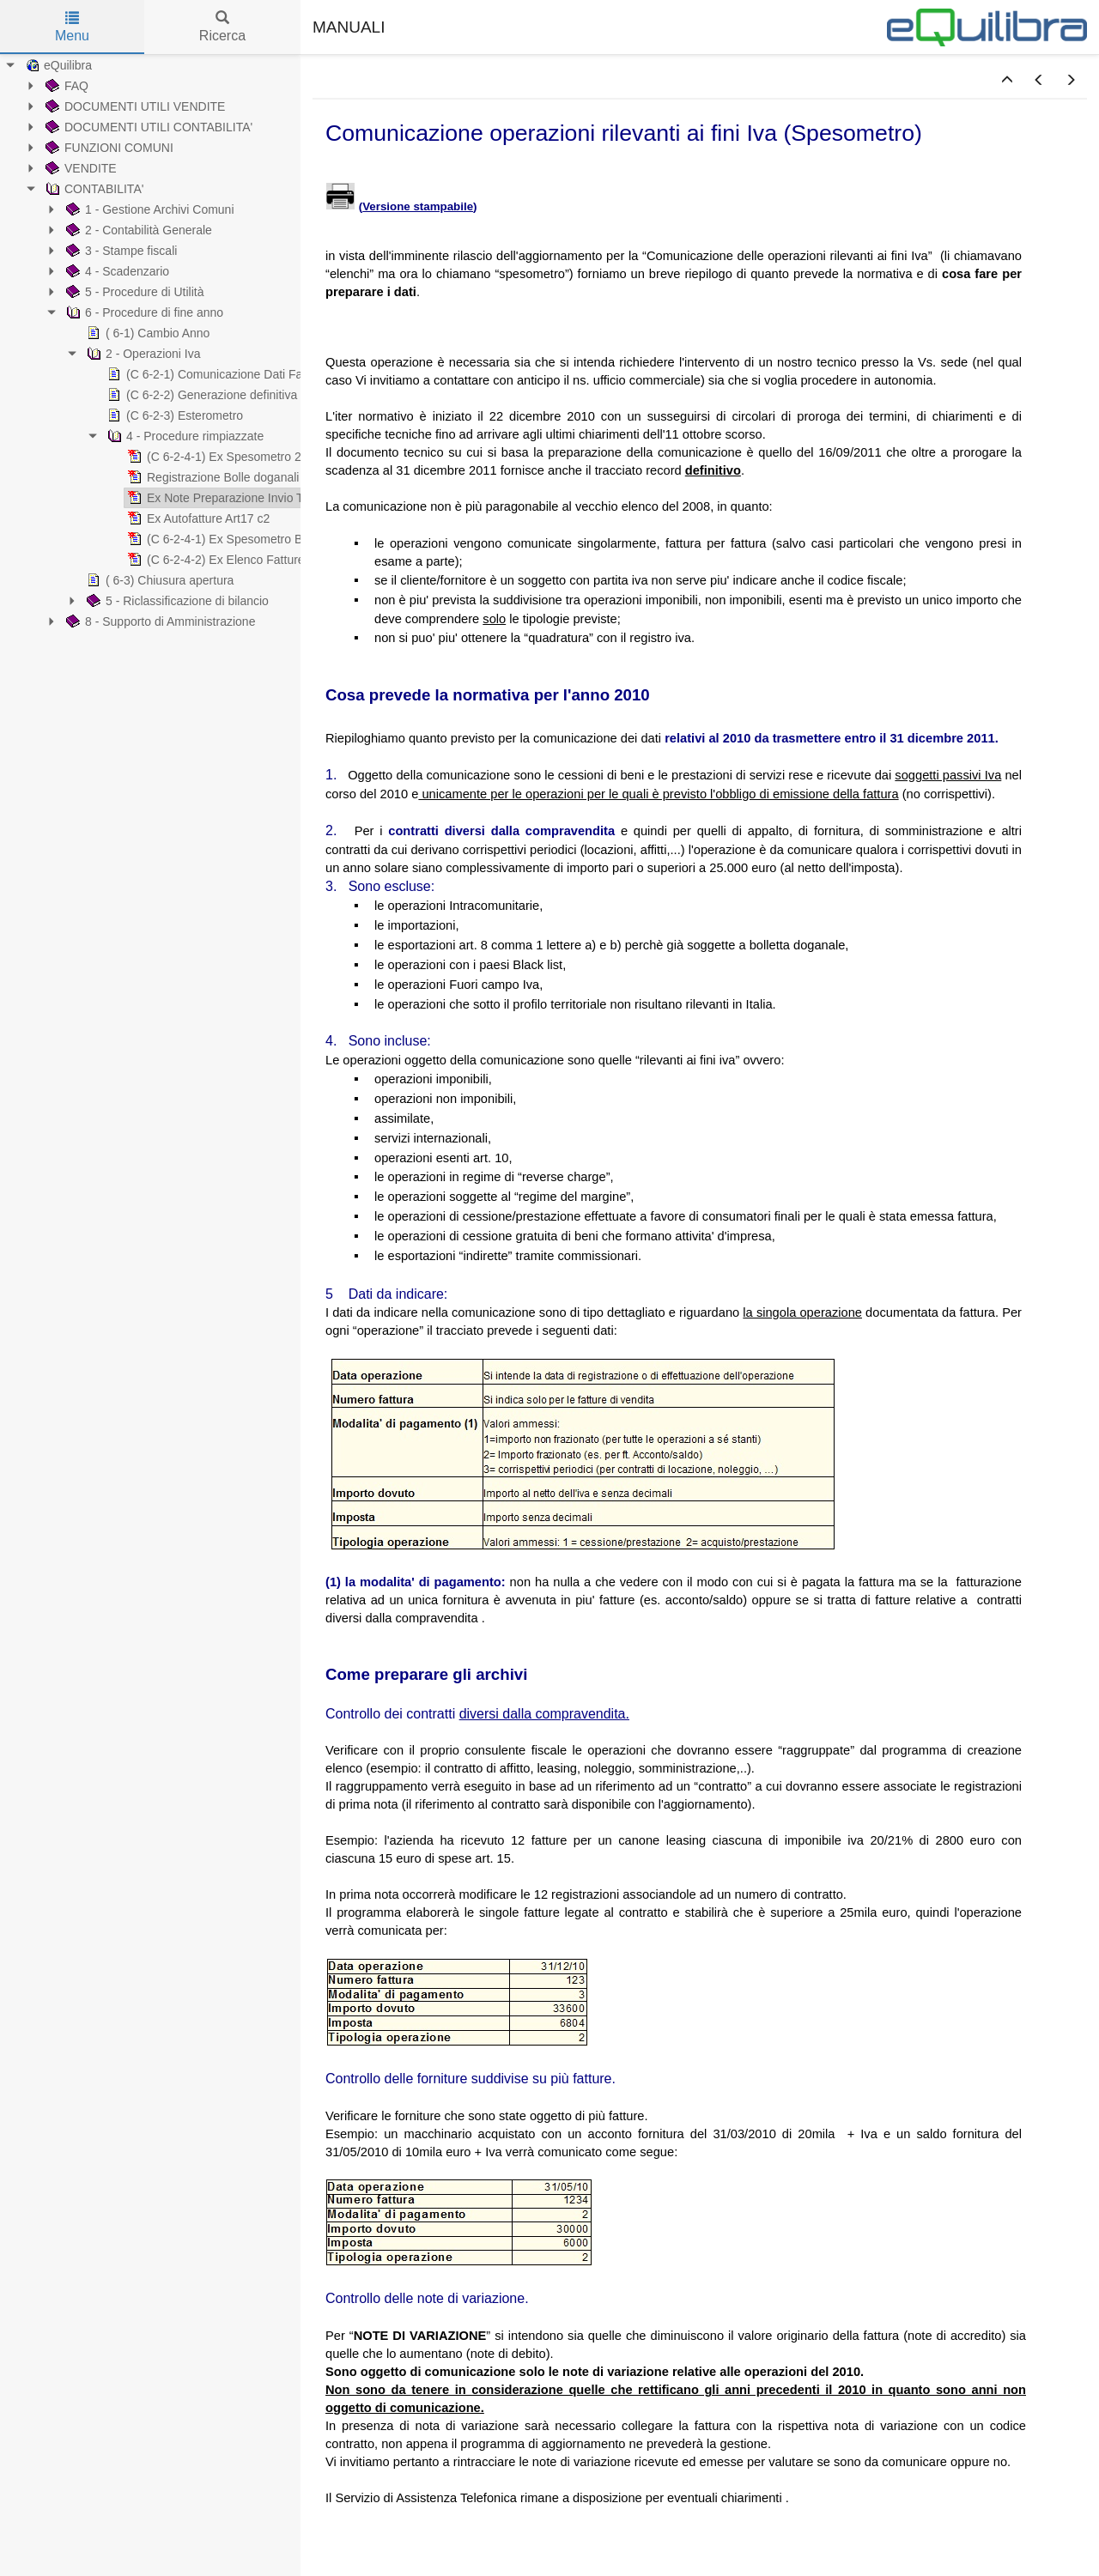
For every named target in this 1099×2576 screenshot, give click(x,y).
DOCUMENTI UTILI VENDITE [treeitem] (133, 106)
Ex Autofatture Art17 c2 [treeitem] (197, 518)
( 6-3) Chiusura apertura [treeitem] (158, 580)
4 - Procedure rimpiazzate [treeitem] (184, 436)
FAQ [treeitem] (65, 86)
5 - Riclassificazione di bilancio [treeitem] (176, 601)
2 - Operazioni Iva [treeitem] (142, 353)
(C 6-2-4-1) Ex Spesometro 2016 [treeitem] (222, 456)
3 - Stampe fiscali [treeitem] (120, 250)
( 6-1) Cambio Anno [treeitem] (146, 333)
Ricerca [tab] (222, 27)
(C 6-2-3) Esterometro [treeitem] (173, 415)
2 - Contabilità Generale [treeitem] (137, 230)
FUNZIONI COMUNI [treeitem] (107, 147)
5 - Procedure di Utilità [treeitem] (133, 292)
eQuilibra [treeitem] (56, 65)
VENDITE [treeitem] (79, 168)
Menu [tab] (72, 27)
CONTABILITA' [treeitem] (92, 189)
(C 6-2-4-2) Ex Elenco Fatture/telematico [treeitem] (243, 559)
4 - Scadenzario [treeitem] (116, 271)
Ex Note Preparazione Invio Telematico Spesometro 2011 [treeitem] (288, 498)
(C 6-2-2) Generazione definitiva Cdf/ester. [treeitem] (228, 395)
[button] (1007, 80)
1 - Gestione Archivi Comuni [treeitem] (148, 209)
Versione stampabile (417, 206)
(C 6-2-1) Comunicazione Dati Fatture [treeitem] (215, 374)
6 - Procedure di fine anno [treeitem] (143, 312)
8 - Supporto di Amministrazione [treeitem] (159, 621)
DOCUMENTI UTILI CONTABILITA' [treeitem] (147, 127)
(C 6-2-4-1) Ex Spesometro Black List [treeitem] (235, 539)
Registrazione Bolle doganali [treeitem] (211, 477)
